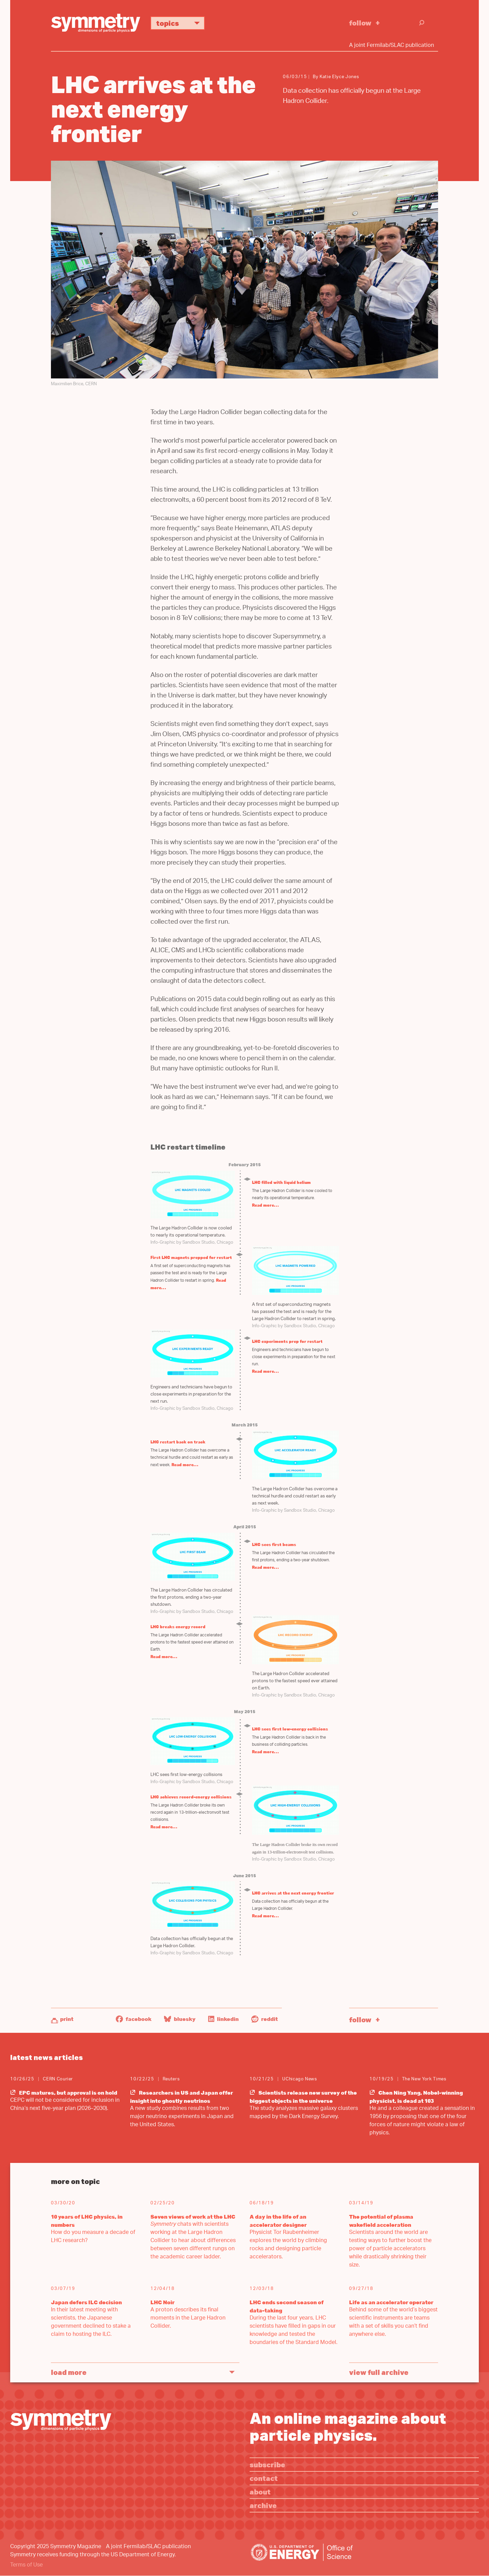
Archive (263, 2505)
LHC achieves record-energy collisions (191, 1796)
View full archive (379, 2372)
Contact (264, 2478)
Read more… (265, 1205)
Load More (69, 2372)
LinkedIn (223, 2018)
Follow (360, 22)
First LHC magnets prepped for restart (191, 1257)
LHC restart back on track (177, 1441)
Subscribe (267, 2464)
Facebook (133, 2018)
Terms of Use (26, 2565)
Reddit (264, 2018)
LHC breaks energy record (177, 1626)
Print (66, 2018)
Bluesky (180, 2018)
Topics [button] (180, 23)
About (260, 2491)
